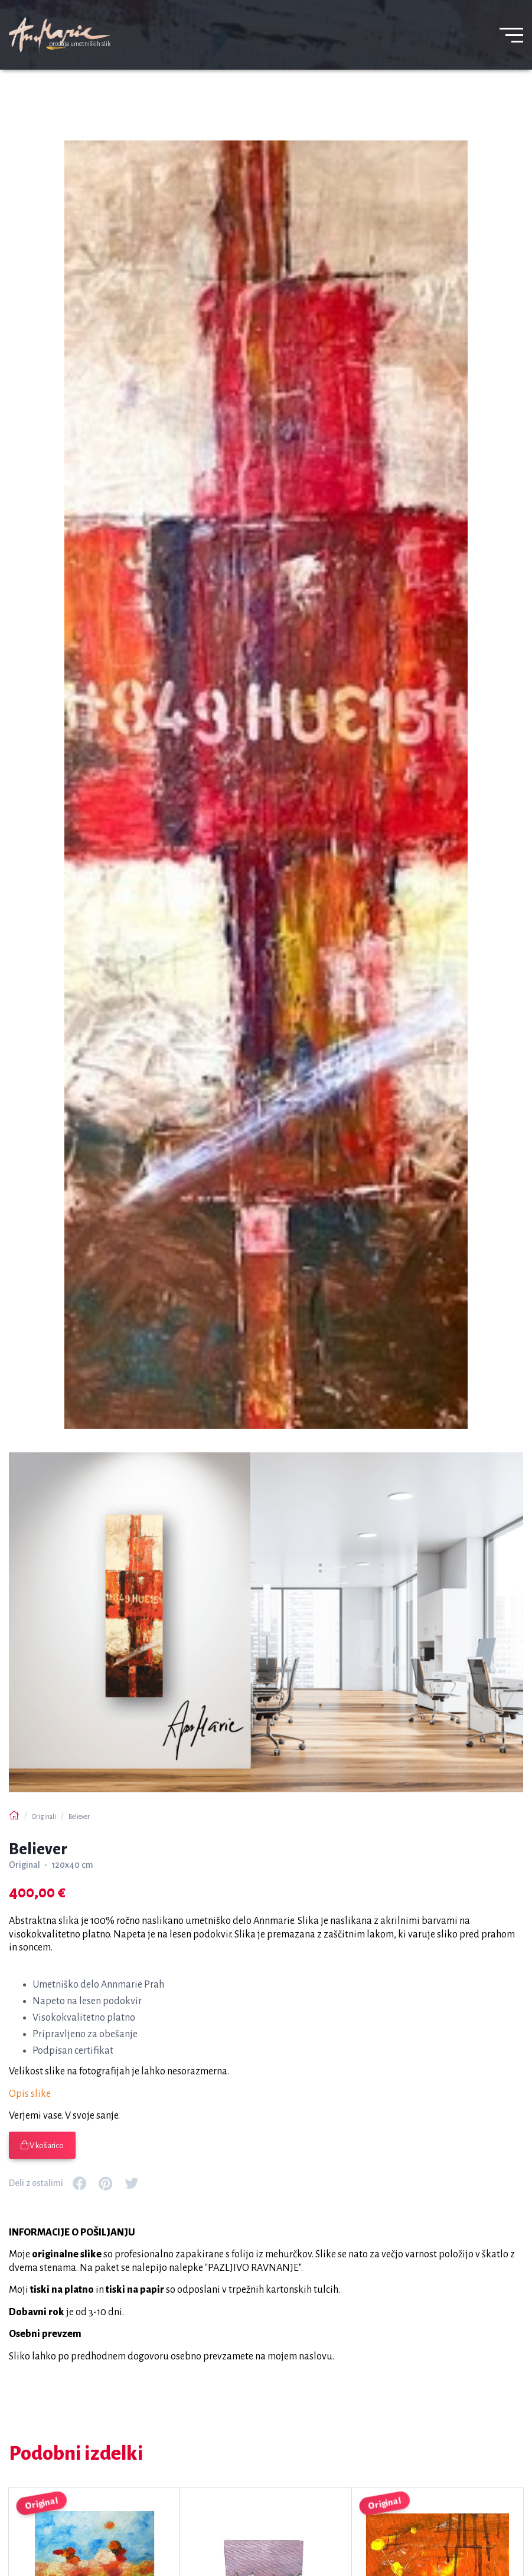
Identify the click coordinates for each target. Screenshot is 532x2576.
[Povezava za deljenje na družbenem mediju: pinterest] (106, 2183)
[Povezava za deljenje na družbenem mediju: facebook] (80, 2183)
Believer (79, 1816)
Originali (44, 1816)
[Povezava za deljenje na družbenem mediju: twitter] (132, 2183)
